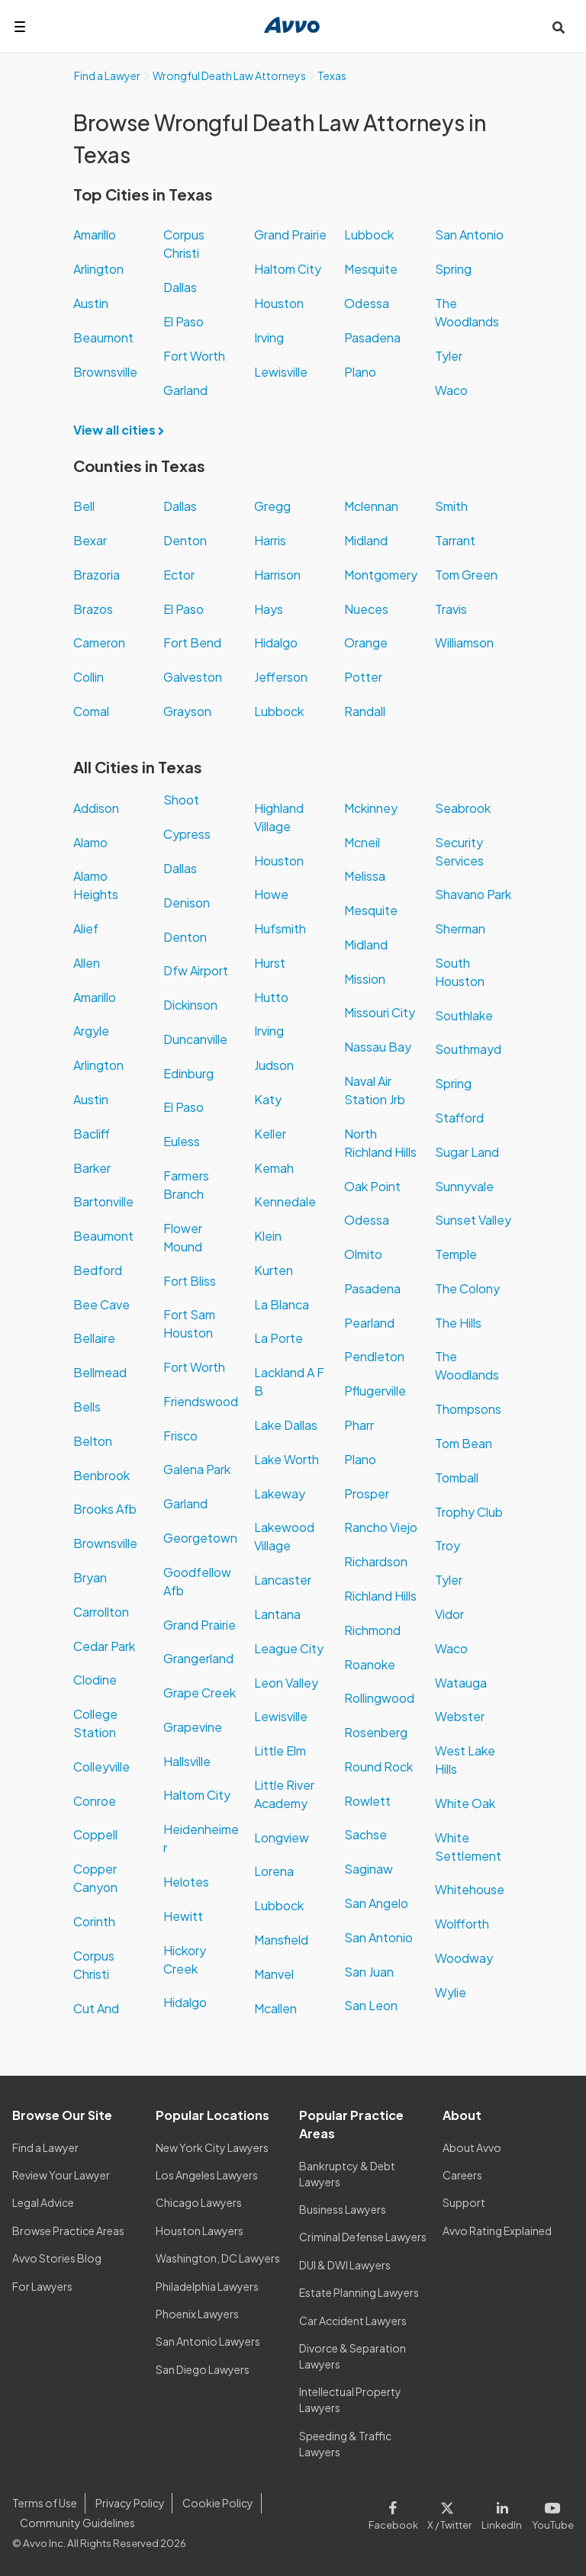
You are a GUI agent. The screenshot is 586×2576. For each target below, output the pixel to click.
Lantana (277, 1614)
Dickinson (190, 1005)
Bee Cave (101, 1304)
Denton (185, 540)
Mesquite (371, 269)
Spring (453, 269)
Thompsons (468, 1409)
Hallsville (187, 1761)
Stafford (459, 1118)
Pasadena (372, 337)
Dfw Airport (195, 970)
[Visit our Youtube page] (550, 2513)
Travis (451, 609)
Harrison (277, 575)
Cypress (187, 834)
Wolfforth (462, 1924)
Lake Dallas (285, 1425)
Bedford (97, 1270)
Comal (91, 711)
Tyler (448, 356)
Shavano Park (473, 894)
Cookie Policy (217, 2503)
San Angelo (376, 1903)
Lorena (274, 1871)
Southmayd (468, 1049)
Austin (90, 303)
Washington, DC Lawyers (218, 2258)
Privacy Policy (130, 2503)
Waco (451, 390)
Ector (179, 575)
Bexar (90, 540)
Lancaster (282, 1580)
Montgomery (380, 575)
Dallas (180, 287)
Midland (366, 540)
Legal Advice (43, 2202)
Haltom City (287, 269)
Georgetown (200, 1538)
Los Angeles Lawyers (207, 2175)
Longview (281, 1837)
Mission (364, 979)
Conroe (94, 1801)
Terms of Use (44, 2503)
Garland (185, 390)
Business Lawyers (342, 2209)
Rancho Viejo (380, 1527)
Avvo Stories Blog (56, 2258)
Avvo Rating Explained (497, 2230)
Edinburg (188, 1073)
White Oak (465, 1803)
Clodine (95, 1680)
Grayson (187, 711)
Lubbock (369, 234)
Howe (271, 894)
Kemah (274, 1168)
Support (464, 2202)
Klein (268, 1236)
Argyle (91, 1031)
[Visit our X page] (450, 2513)
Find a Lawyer (45, 2147)
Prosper (366, 1494)
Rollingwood (379, 1698)
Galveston (192, 677)
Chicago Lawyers (199, 2202)
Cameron (99, 642)
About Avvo (472, 2147)
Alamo (90, 842)
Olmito (363, 1254)
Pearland (369, 1323)
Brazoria (96, 575)
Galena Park (196, 1469)
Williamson (464, 642)
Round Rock (378, 1767)
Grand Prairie (290, 234)
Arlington (98, 269)
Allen (86, 963)
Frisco (180, 1436)
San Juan (369, 1972)
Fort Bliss (189, 1281)
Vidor (449, 1614)
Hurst (269, 963)
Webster (460, 1716)
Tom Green (466, 575)
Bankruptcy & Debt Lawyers (347, 2174)
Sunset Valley (473, 1220)
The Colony (467, 1288)
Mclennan (371, 506)
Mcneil (362, 842)
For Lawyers (42, 2286)
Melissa (364, 876)
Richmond (372, 1630)
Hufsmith (280, 928)
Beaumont (103, 337)
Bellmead (100, 1372)
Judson (274, 1065)
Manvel (274, 1974)
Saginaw (368, 1869)
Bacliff (91, 1134)
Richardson (375, 1561)
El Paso (183, 321)
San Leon (371, 2005)
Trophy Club (469, 1512)
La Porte (278, 1338)
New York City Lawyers (212, 2147)
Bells (87, 1407)
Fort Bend (192, 642)
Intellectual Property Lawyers (350, 2399)
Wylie (450, 1992)
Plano (360, 372)
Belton (92, 1441)
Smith (451, 506)
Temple (456, 1254)
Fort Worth (194, 356)
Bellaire (94, 1338)
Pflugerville (375, 1391)
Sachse (365, 1834)
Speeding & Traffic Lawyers (345, 2444)
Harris (270, 540)
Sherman (460, 928)
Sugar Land (467, 1152)
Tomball (456, 1477)
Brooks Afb (105, 1509)
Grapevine (192, 1727)
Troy (447, 1545)
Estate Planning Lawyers (359, 2292)
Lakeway (279, 1494)
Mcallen (275, 2008)
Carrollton (101, 1612)
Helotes (186, 1882)
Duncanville (195, 1039)
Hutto (271, 997)
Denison (186, 903)
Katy (268, 1099)
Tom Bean (463, 1443)
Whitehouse (469, 1889)
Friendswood (200, 1401)
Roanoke (369, 1664)
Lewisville (280, 372)
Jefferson (280, 677)
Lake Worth (286, 1459)
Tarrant (455, 540)
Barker (92, 1168)
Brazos (93, 609)
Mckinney (371, 808)
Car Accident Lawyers (353, 2320)
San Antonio (469, 234)
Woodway (464, 1958)
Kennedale (285, 1201)
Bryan (90, 1577)
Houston (279, 303)
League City (289, 1648)
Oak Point (372, 1186)
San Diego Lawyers (203, 2369)
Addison (96, 808)
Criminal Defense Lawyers (363, 2237)
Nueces (366, 609)
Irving (269, 337)
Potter (363, 677)
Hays (268, 609)
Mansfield (281, 1940)
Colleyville (101, 1767)
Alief (85, 928)
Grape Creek (199, 1693)
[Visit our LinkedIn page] (502, 2513)
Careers (462, 2175)
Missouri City (379, 1012)
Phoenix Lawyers (197, 2314)
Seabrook (463, 808)
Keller (270, 1134)
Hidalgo (276, 642)
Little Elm (280, 1750)
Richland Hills (380, 1596)
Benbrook (101, 1475)
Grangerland (198, 1658)
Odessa (366, 303)
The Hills (458, 1323)
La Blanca (281, 1304)
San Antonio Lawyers (208, 2341)
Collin (88, 677)
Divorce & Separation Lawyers (352, 2356)
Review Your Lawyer (61, 2175)
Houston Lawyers (199, 2230)
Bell (84, 506)
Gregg (272, 506)
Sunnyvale (464, 1186)
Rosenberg (375, 1732)
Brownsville (105, 372)
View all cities (123, 430)
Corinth (94, 1921)
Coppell (95, 1834)
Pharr (359, 1425)
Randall (364, 711)
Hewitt (183, 1916)
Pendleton (374, 1356)
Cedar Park (104, 1646)
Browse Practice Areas (68, 2230)
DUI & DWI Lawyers (345, 2265)
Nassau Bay (377, 1047)
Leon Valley (286, 1683)
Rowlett (367, 1801)
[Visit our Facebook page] (396, 2513)
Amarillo (94, 234)
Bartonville (103, 1201)
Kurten (273, 1270)
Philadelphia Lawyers (207, 2286)
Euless (181, 1141)
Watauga (461, 1683)
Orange (366, 642)
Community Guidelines (77, 2522)
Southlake (464, 1015)
